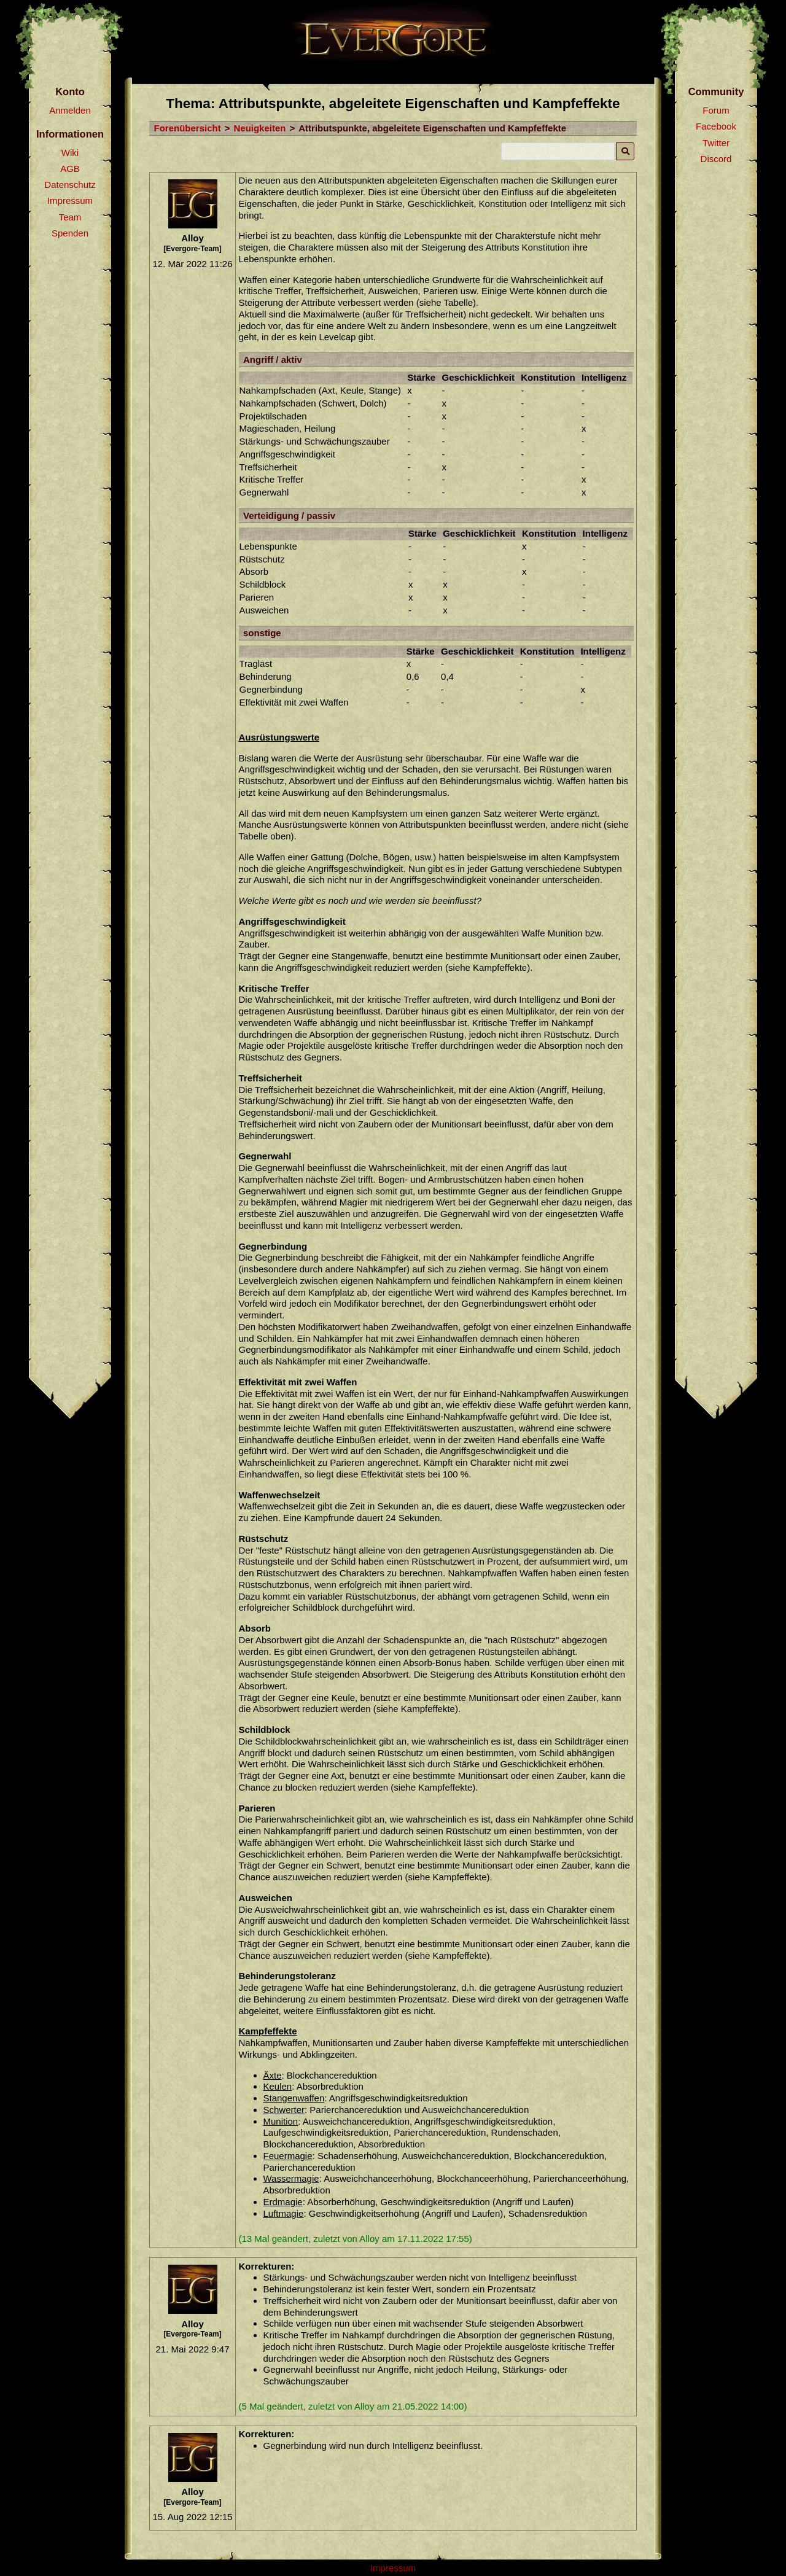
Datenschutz (69, 184)
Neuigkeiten (259, 128)
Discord (716, 159)
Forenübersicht (187, 128)
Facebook (716, 126)
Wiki (70, 152)
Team (70, 217)
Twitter (716, 143)
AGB (70, 168)
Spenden (70, 233)
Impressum (70, 200)
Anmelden (70, 110)
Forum (715, 110)
